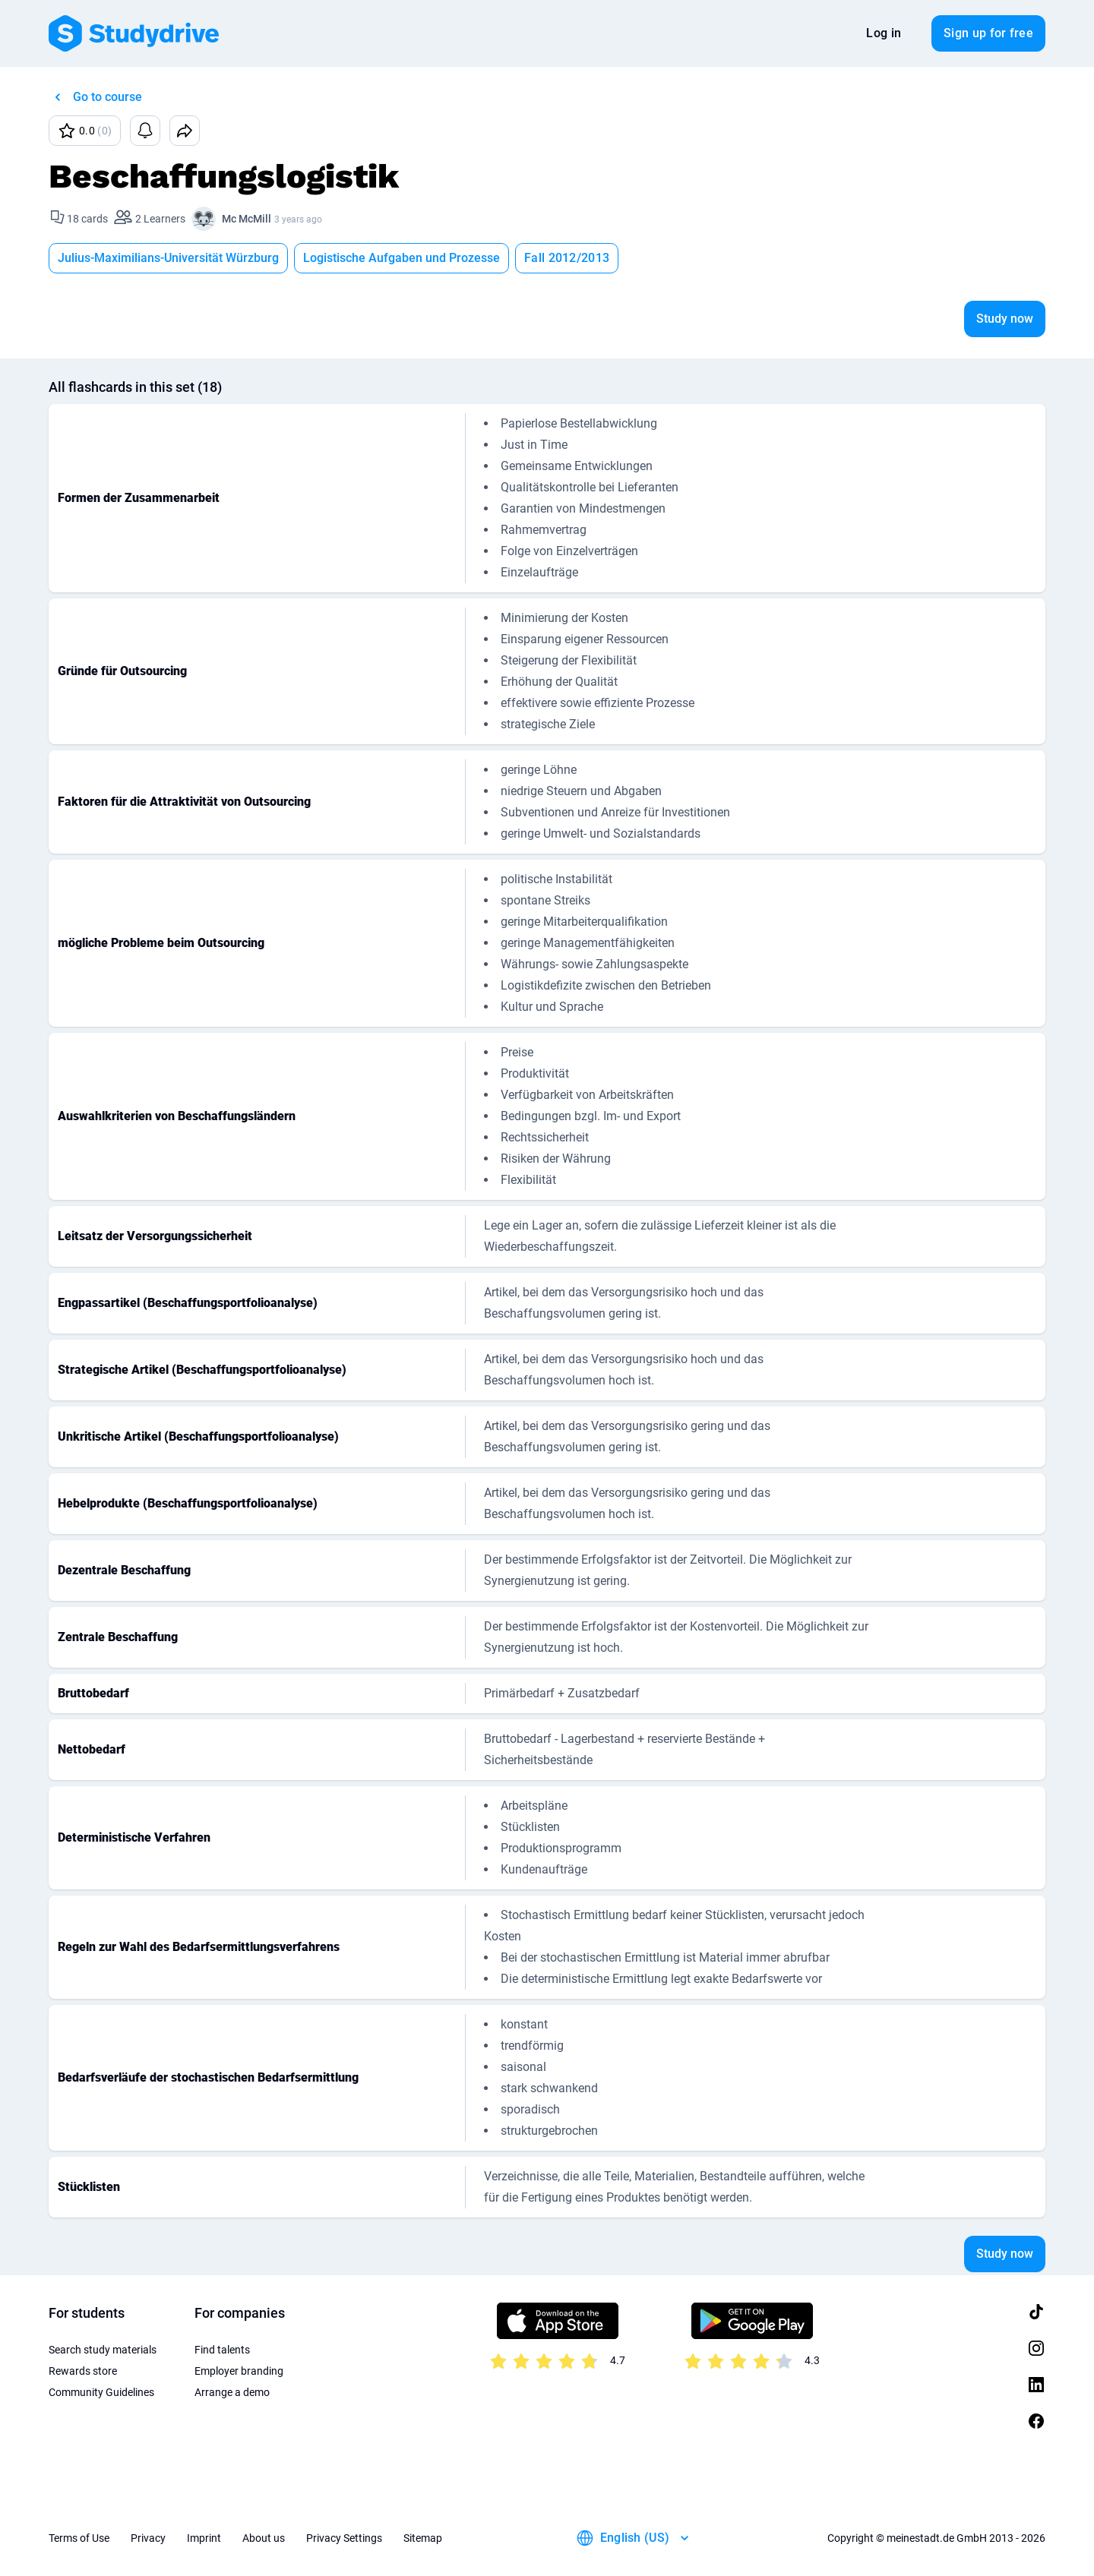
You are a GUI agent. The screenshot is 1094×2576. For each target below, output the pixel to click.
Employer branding (238, 2371)
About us (263, 2538)
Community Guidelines (101, 2392)
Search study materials (103, 2350)
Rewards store (83, 2371)
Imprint (204, 2538)
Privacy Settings (344, 2538)
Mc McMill (246, 219)
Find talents (222, 2350)
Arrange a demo (232, 2392)
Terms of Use (79, 2538)
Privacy (148, 2538)
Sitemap (422, 2538)
